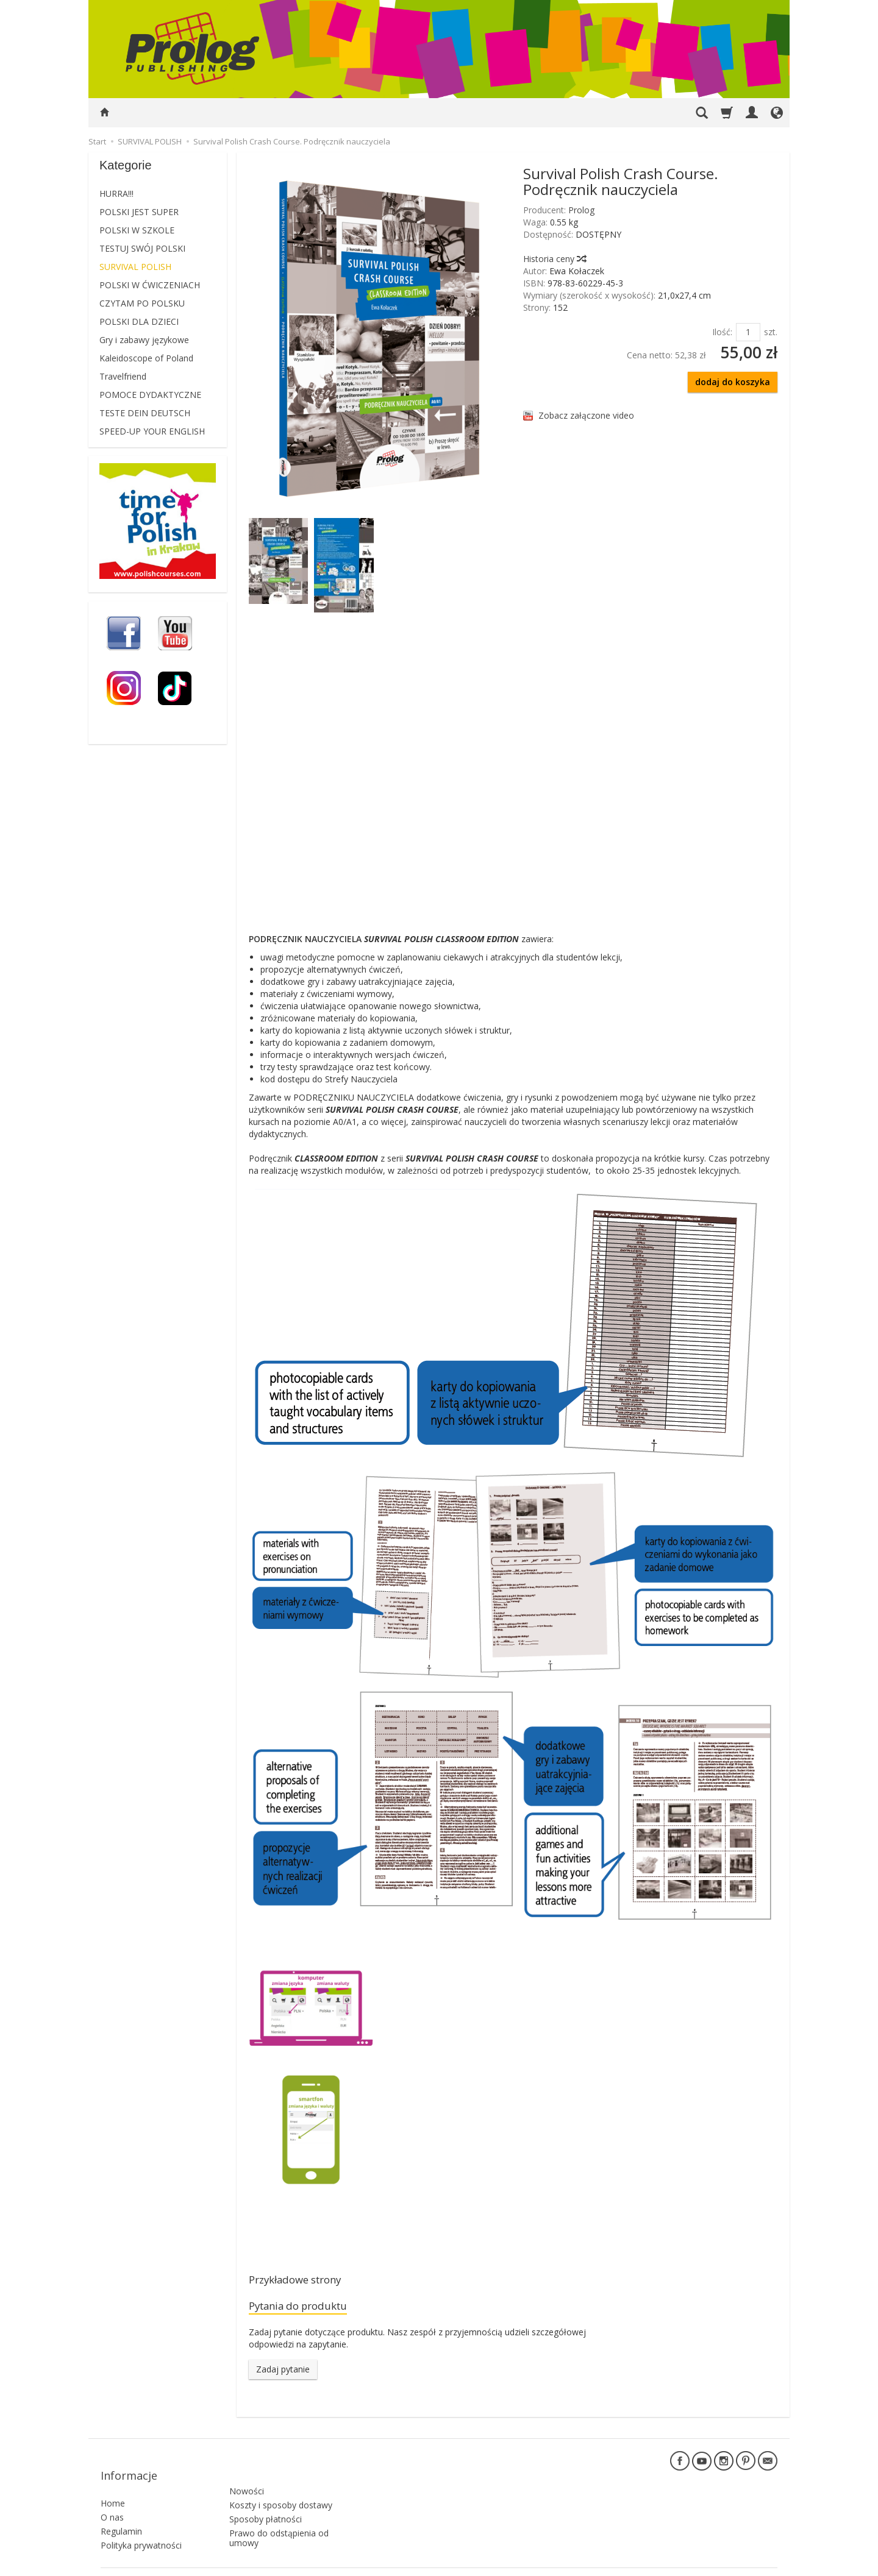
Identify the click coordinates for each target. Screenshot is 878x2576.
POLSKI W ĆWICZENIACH (149, 285)
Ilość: (722, 332)
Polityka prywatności (141, 2529)
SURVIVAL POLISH (135, 266)
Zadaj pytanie (283, 2374)
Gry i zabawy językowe (144, 340)
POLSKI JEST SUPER (139, 212)
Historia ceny (554, 258)
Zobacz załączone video (586, 415)
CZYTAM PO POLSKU (142, 303)
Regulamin (121, 2515)
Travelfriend (122, 376)
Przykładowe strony (304, 2281)
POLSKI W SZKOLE (136, 230)
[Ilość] (748, 332)
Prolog (581, 210)
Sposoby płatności (265, 2496)
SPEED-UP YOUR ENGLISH (152, 431)
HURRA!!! (116, 193)
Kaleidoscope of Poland (146, 358)
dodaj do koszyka (732, 382)
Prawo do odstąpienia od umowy (279, 2516)
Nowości (246, 2468)
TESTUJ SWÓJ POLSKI (142, 248)
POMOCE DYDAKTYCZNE (150, 394)
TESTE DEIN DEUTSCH (144, 413)
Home (113, 2487)
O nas (112, 2501)
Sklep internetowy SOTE (737, 2563)
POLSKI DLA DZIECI (139, 321)
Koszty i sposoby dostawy (280, 2482)
